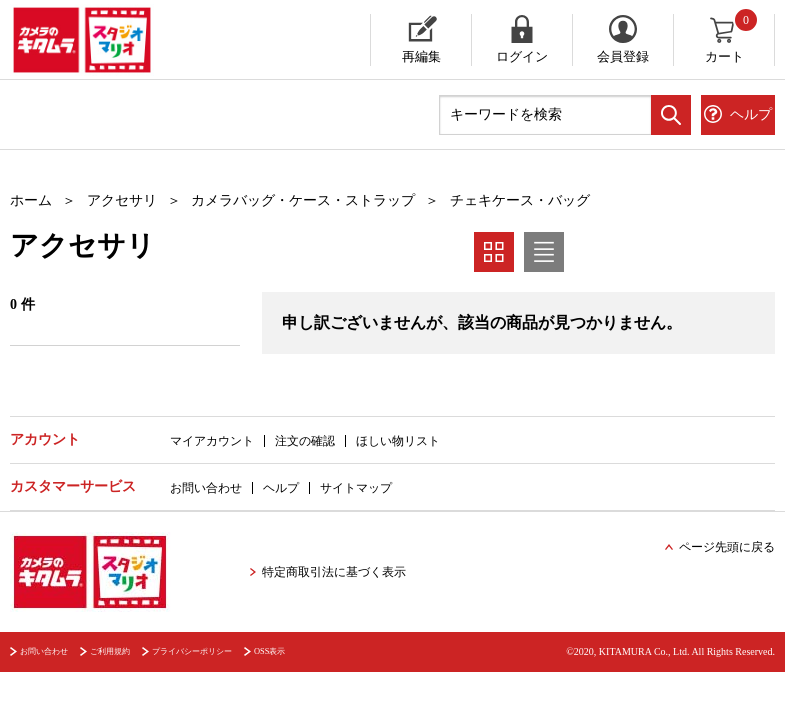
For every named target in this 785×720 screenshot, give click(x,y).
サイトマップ (356, 488)
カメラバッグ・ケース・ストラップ (303, 200)
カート (732, 39)
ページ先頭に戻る (727, 547)
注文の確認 (305, 441)
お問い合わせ (206, 488)
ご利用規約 (110, 651)
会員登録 (623, 56)
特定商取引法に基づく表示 (334, 572)
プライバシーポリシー (192, 651)
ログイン (522, 56)
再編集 (421, 56)
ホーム (31, 200)
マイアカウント (212, 441)
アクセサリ (122, 200)
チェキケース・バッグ (520, 200)
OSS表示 (269, 651)
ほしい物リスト (398, 441)
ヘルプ (281, 488)
